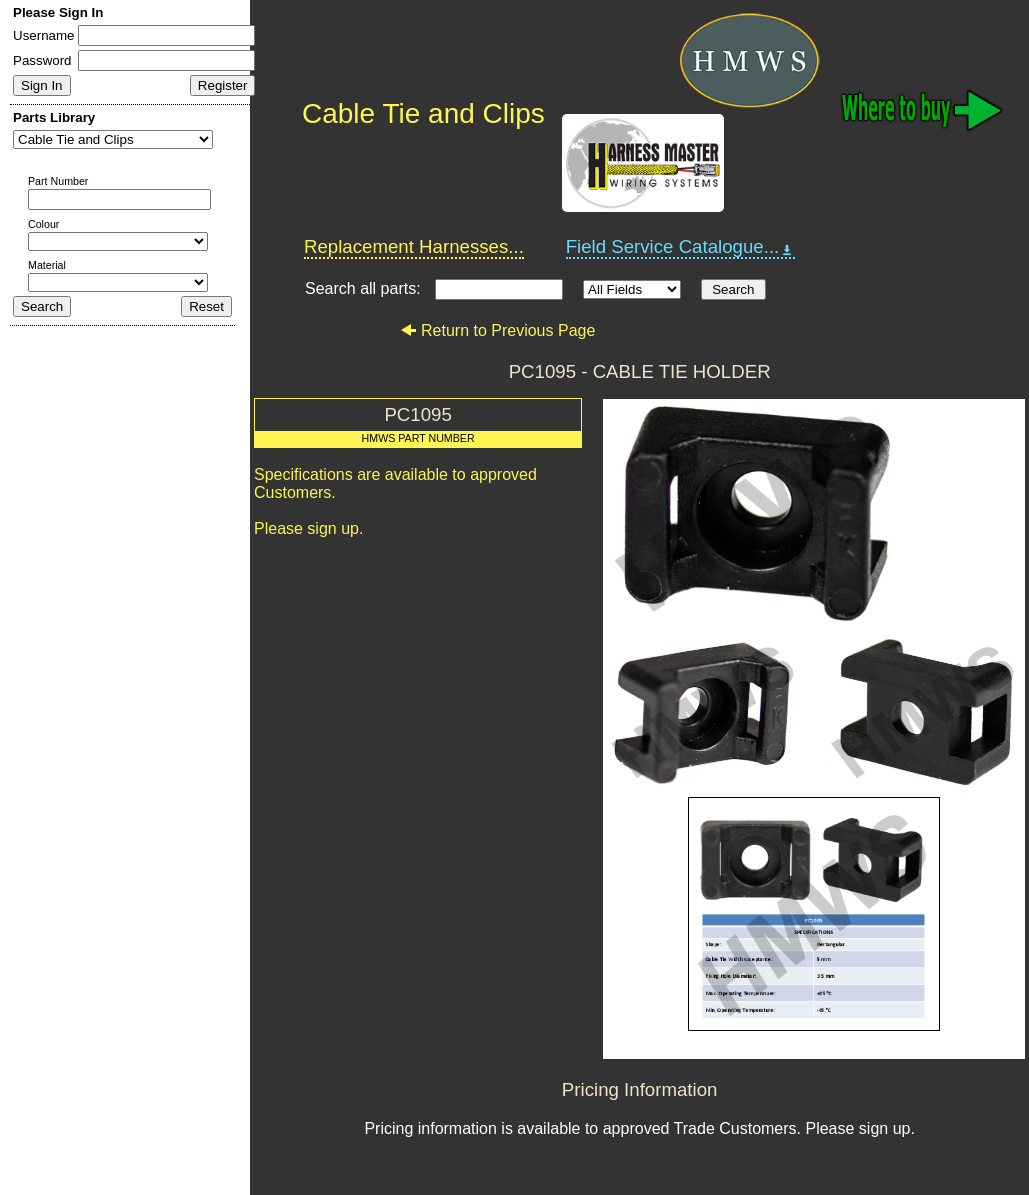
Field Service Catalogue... (681, 247)
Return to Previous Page (497, 330)
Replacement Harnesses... (414, 246)
